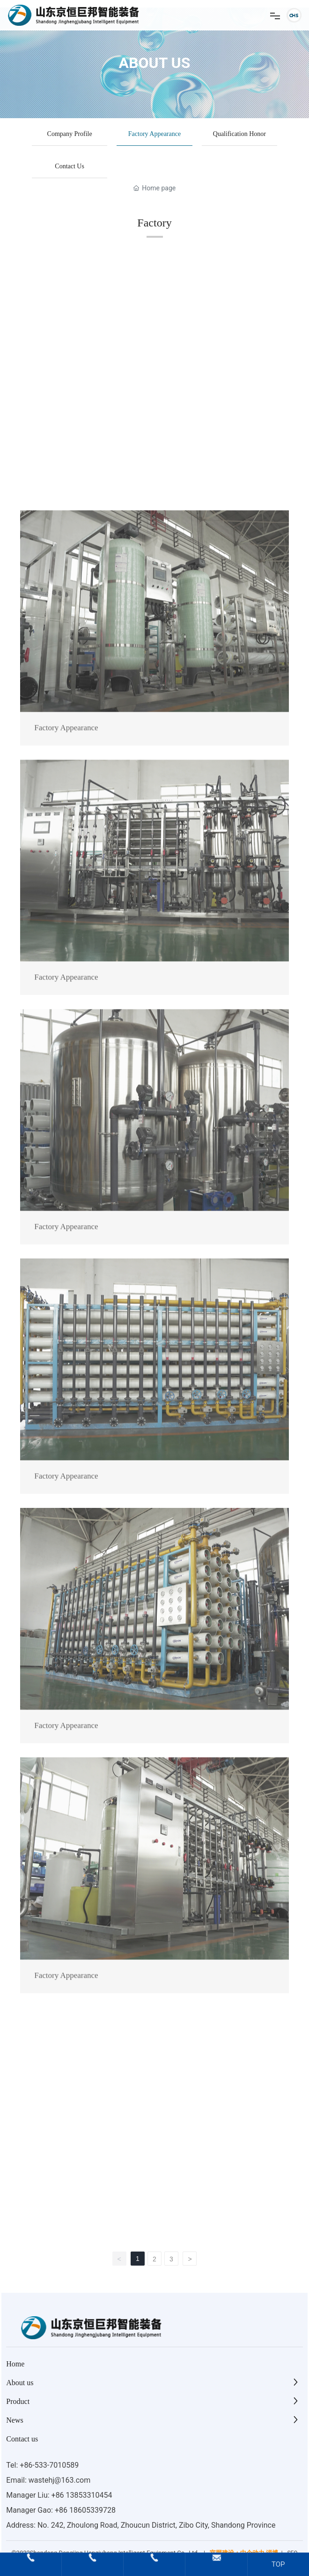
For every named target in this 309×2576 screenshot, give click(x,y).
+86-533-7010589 (49, 2465)
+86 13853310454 (82, 2495)
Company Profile (69, 133)
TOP (278, 2564)
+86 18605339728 (85, 2510)
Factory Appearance (154, 133)
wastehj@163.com (59, 2480)
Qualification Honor (239, 133)
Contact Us (69, 166)
